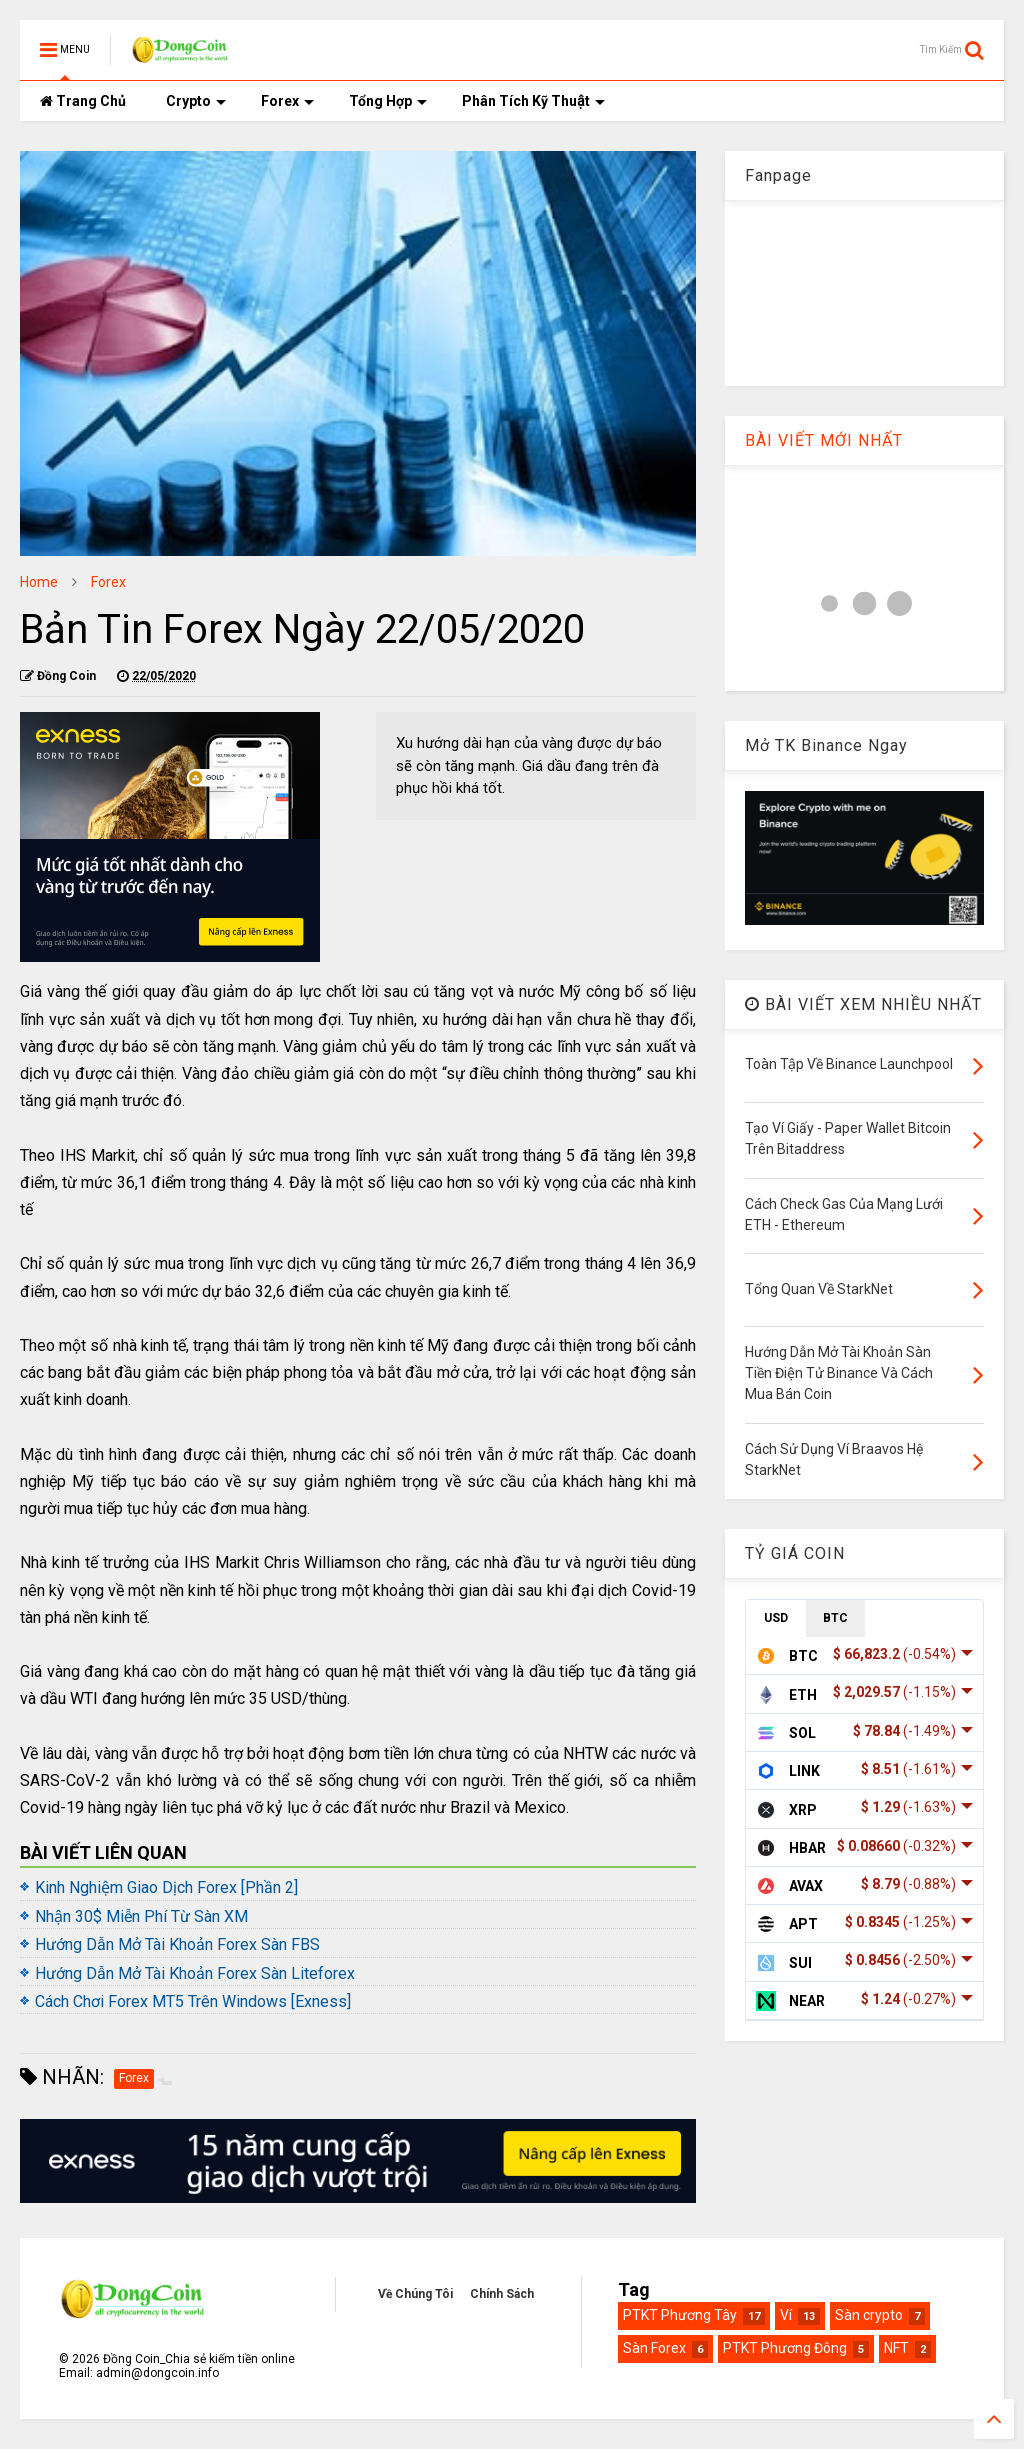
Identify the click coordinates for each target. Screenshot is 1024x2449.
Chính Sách (502, 2294)
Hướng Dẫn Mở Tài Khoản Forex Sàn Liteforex (195, 1973)
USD (776, 1618)
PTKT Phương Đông (785, 2348)
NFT (896, 2348)
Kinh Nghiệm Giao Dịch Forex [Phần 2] (166, 1887)
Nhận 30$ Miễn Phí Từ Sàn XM (141, 1916)
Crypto (196, 101)
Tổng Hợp (388, 101)
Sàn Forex (654, 2348)
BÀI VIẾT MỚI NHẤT (824, 440)
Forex (287, 101)
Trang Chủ (83, 101)
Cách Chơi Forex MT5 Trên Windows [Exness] (193, 2001)
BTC (835, 1618)
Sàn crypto (869, 2315)
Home (39, 582)
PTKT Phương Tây (680, 2315)
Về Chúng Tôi (415, 2294)
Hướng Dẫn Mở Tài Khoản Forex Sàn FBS (177, 1944)
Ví (786, 2315)
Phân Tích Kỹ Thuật (533, 101)
